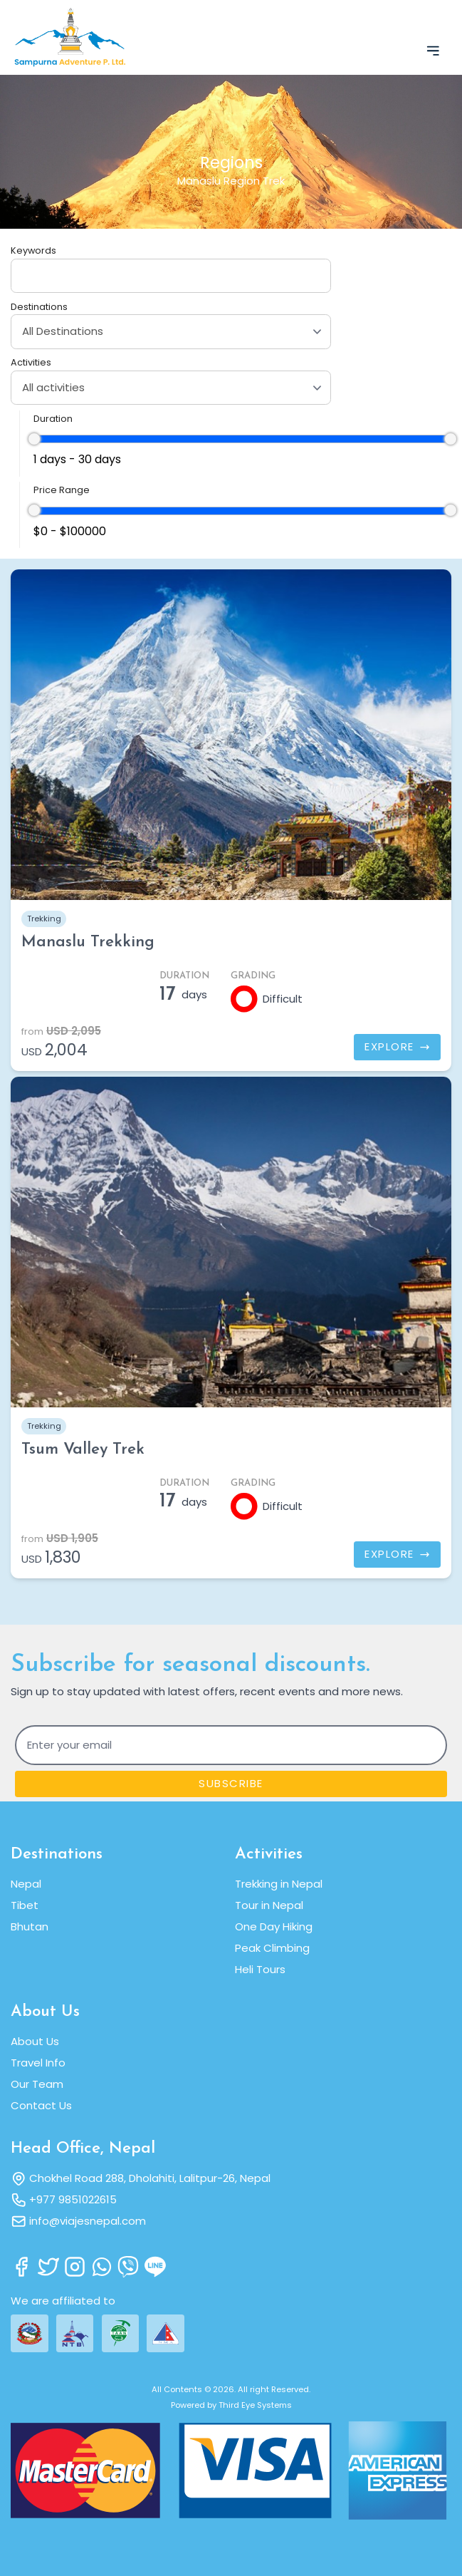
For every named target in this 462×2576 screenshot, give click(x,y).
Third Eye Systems (255, 2405)
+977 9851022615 (73, 2199)
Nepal (26, 1883)
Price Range (61, 490)
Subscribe (231, 1783)
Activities (31, 362)
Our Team (37, 2083)
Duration (53, 419)
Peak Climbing (272, 1947)
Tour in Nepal (269, 1905)
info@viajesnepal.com (87, 2220)
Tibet (24, 1905)
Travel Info (38, 2062)
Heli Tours (260, 1969)
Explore (397, 1046)
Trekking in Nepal (278, 1883)
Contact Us (41, 2105)
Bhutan (29, 1926)
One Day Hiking (274, 1926)
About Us (35, 2041)
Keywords (33, 250)
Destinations (39, 307)
